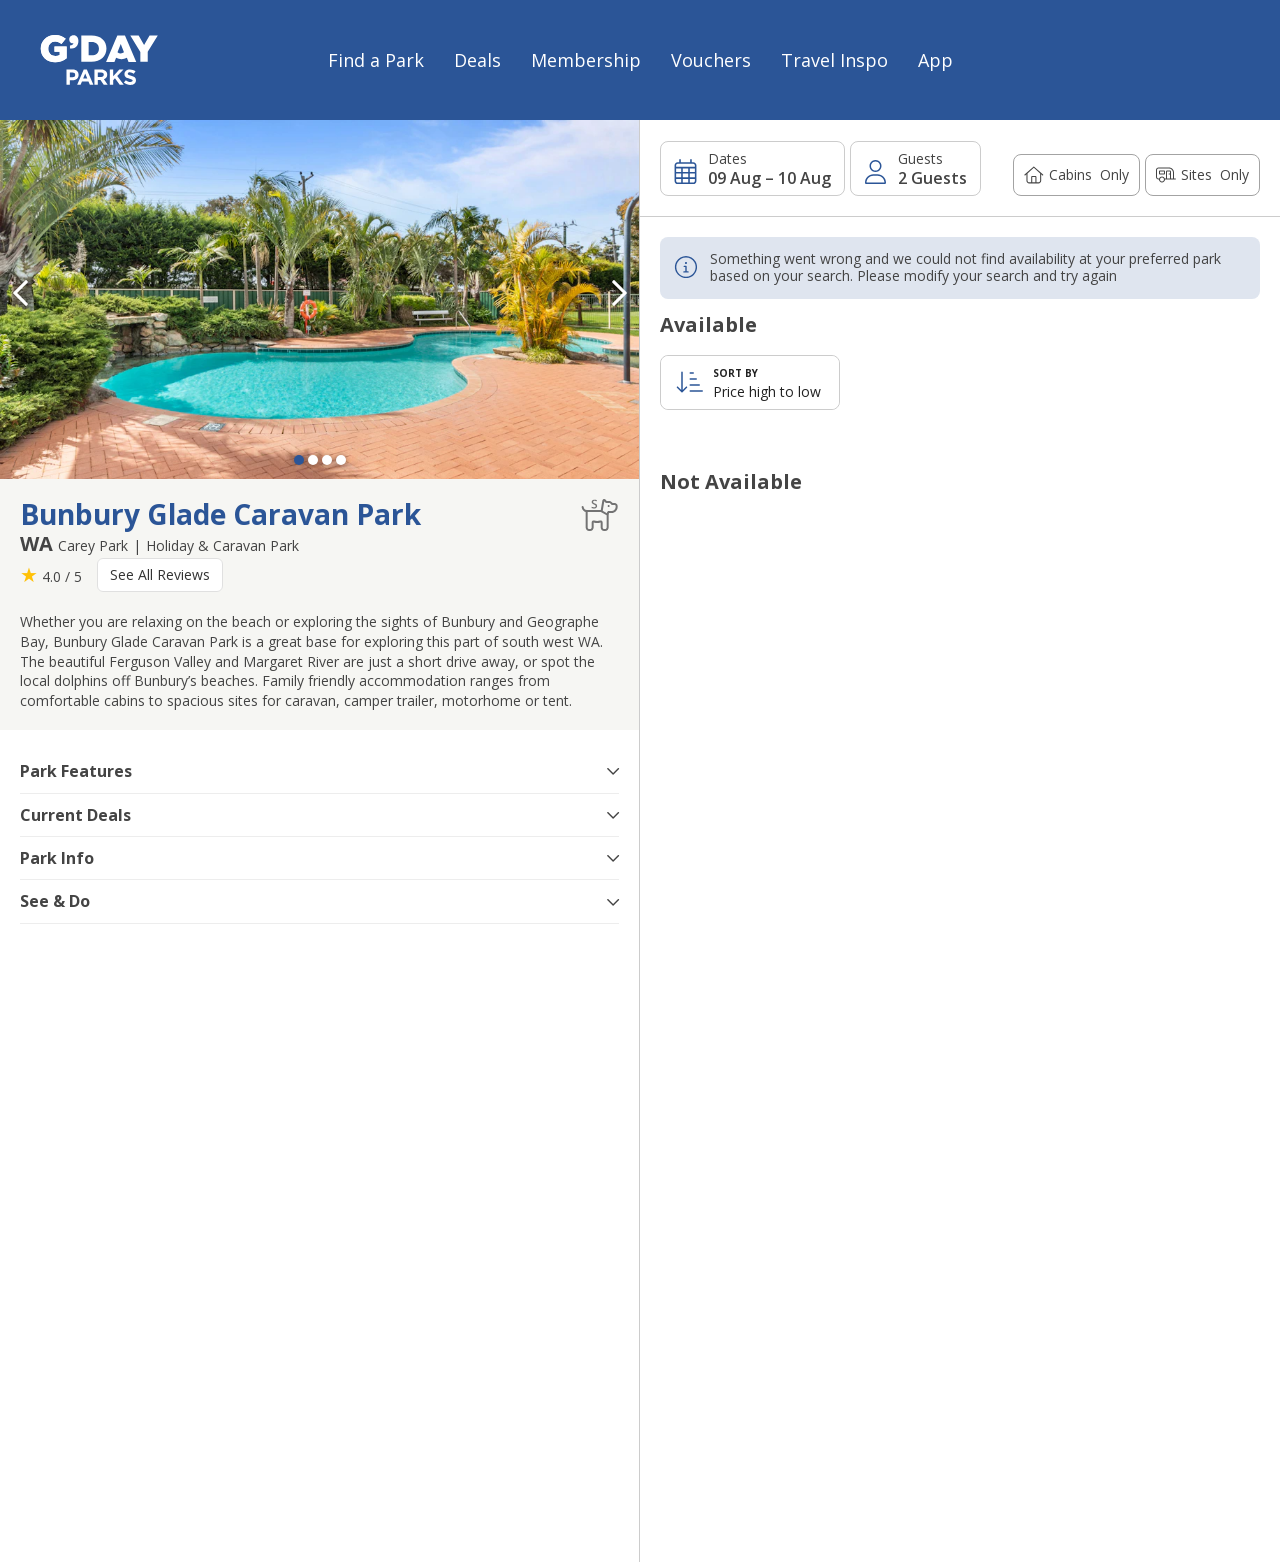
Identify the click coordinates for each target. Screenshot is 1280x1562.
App (935, 60)
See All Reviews (160, 574)
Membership (586, 60)
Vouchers (711, 60)
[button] (619, 293)
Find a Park (376, 60)
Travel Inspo (834, 60)
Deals (477, 60)
